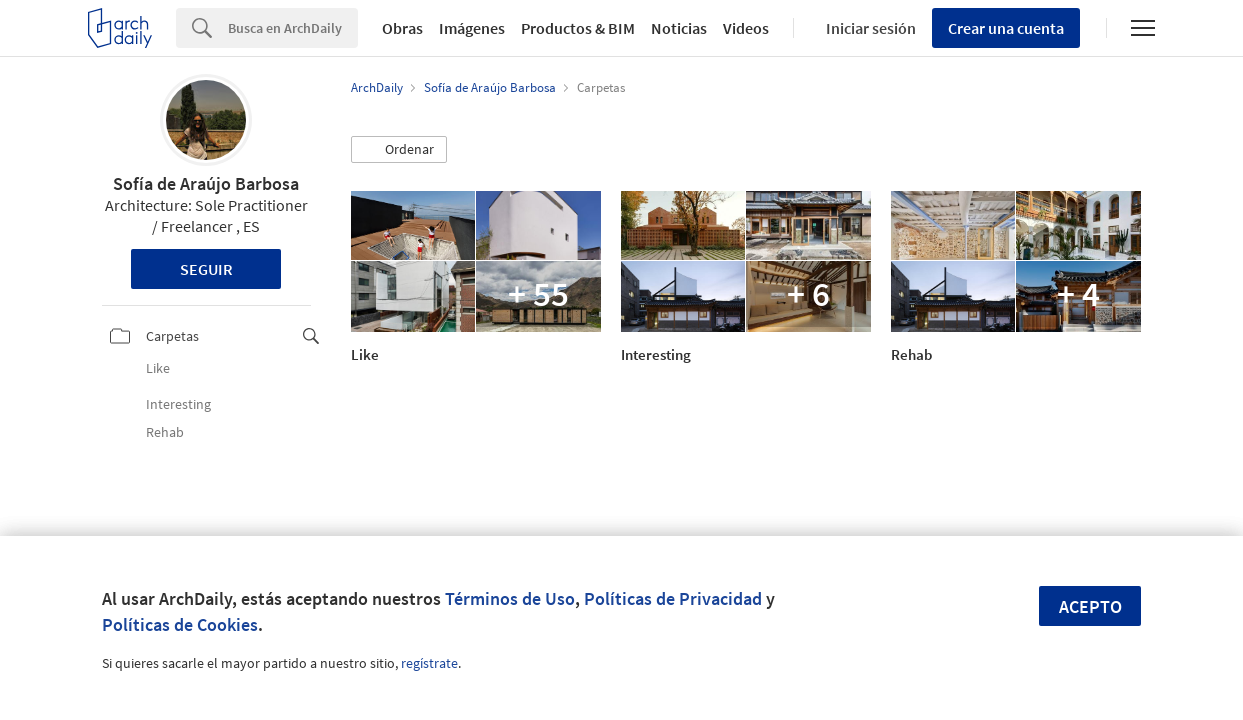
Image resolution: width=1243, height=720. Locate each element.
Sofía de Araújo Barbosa (206, 183)
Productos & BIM (578, 28)
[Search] (293, 28)
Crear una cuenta (1006, 28)
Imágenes (472, 28)
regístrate (429, 663)
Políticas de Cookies (180, 624)
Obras (402, 28)
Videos (746, 28)
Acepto (1090, 606)
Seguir (206, 269)
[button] (399, 150)
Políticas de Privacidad (673, 598)
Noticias (679, 28)
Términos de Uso (510, 598)
